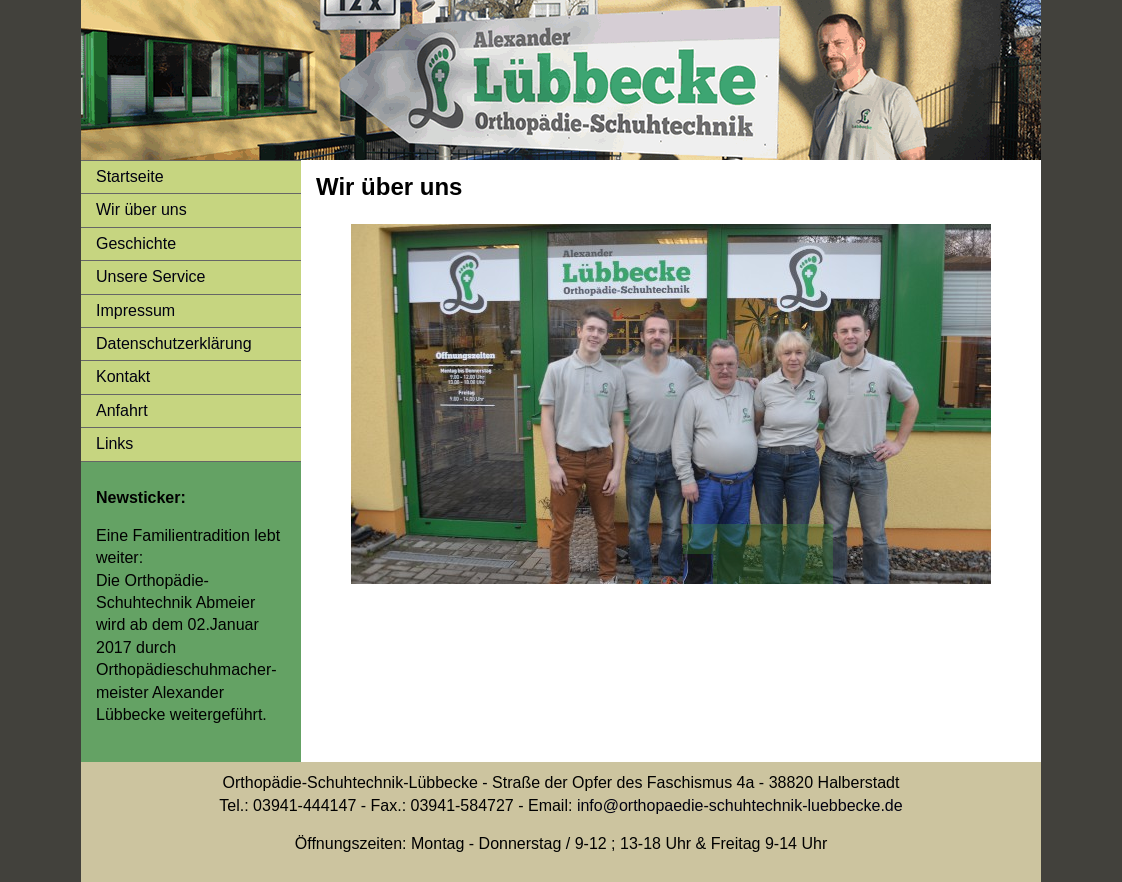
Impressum (135, 310)
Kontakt (123, 376)
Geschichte (136, 243)
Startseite (130, 176)
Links (114, 443)
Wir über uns (141, 209)
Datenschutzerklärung (174, 343)
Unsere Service (150, 276)
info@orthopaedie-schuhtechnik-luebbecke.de (740, 805)
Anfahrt (122, 410)
